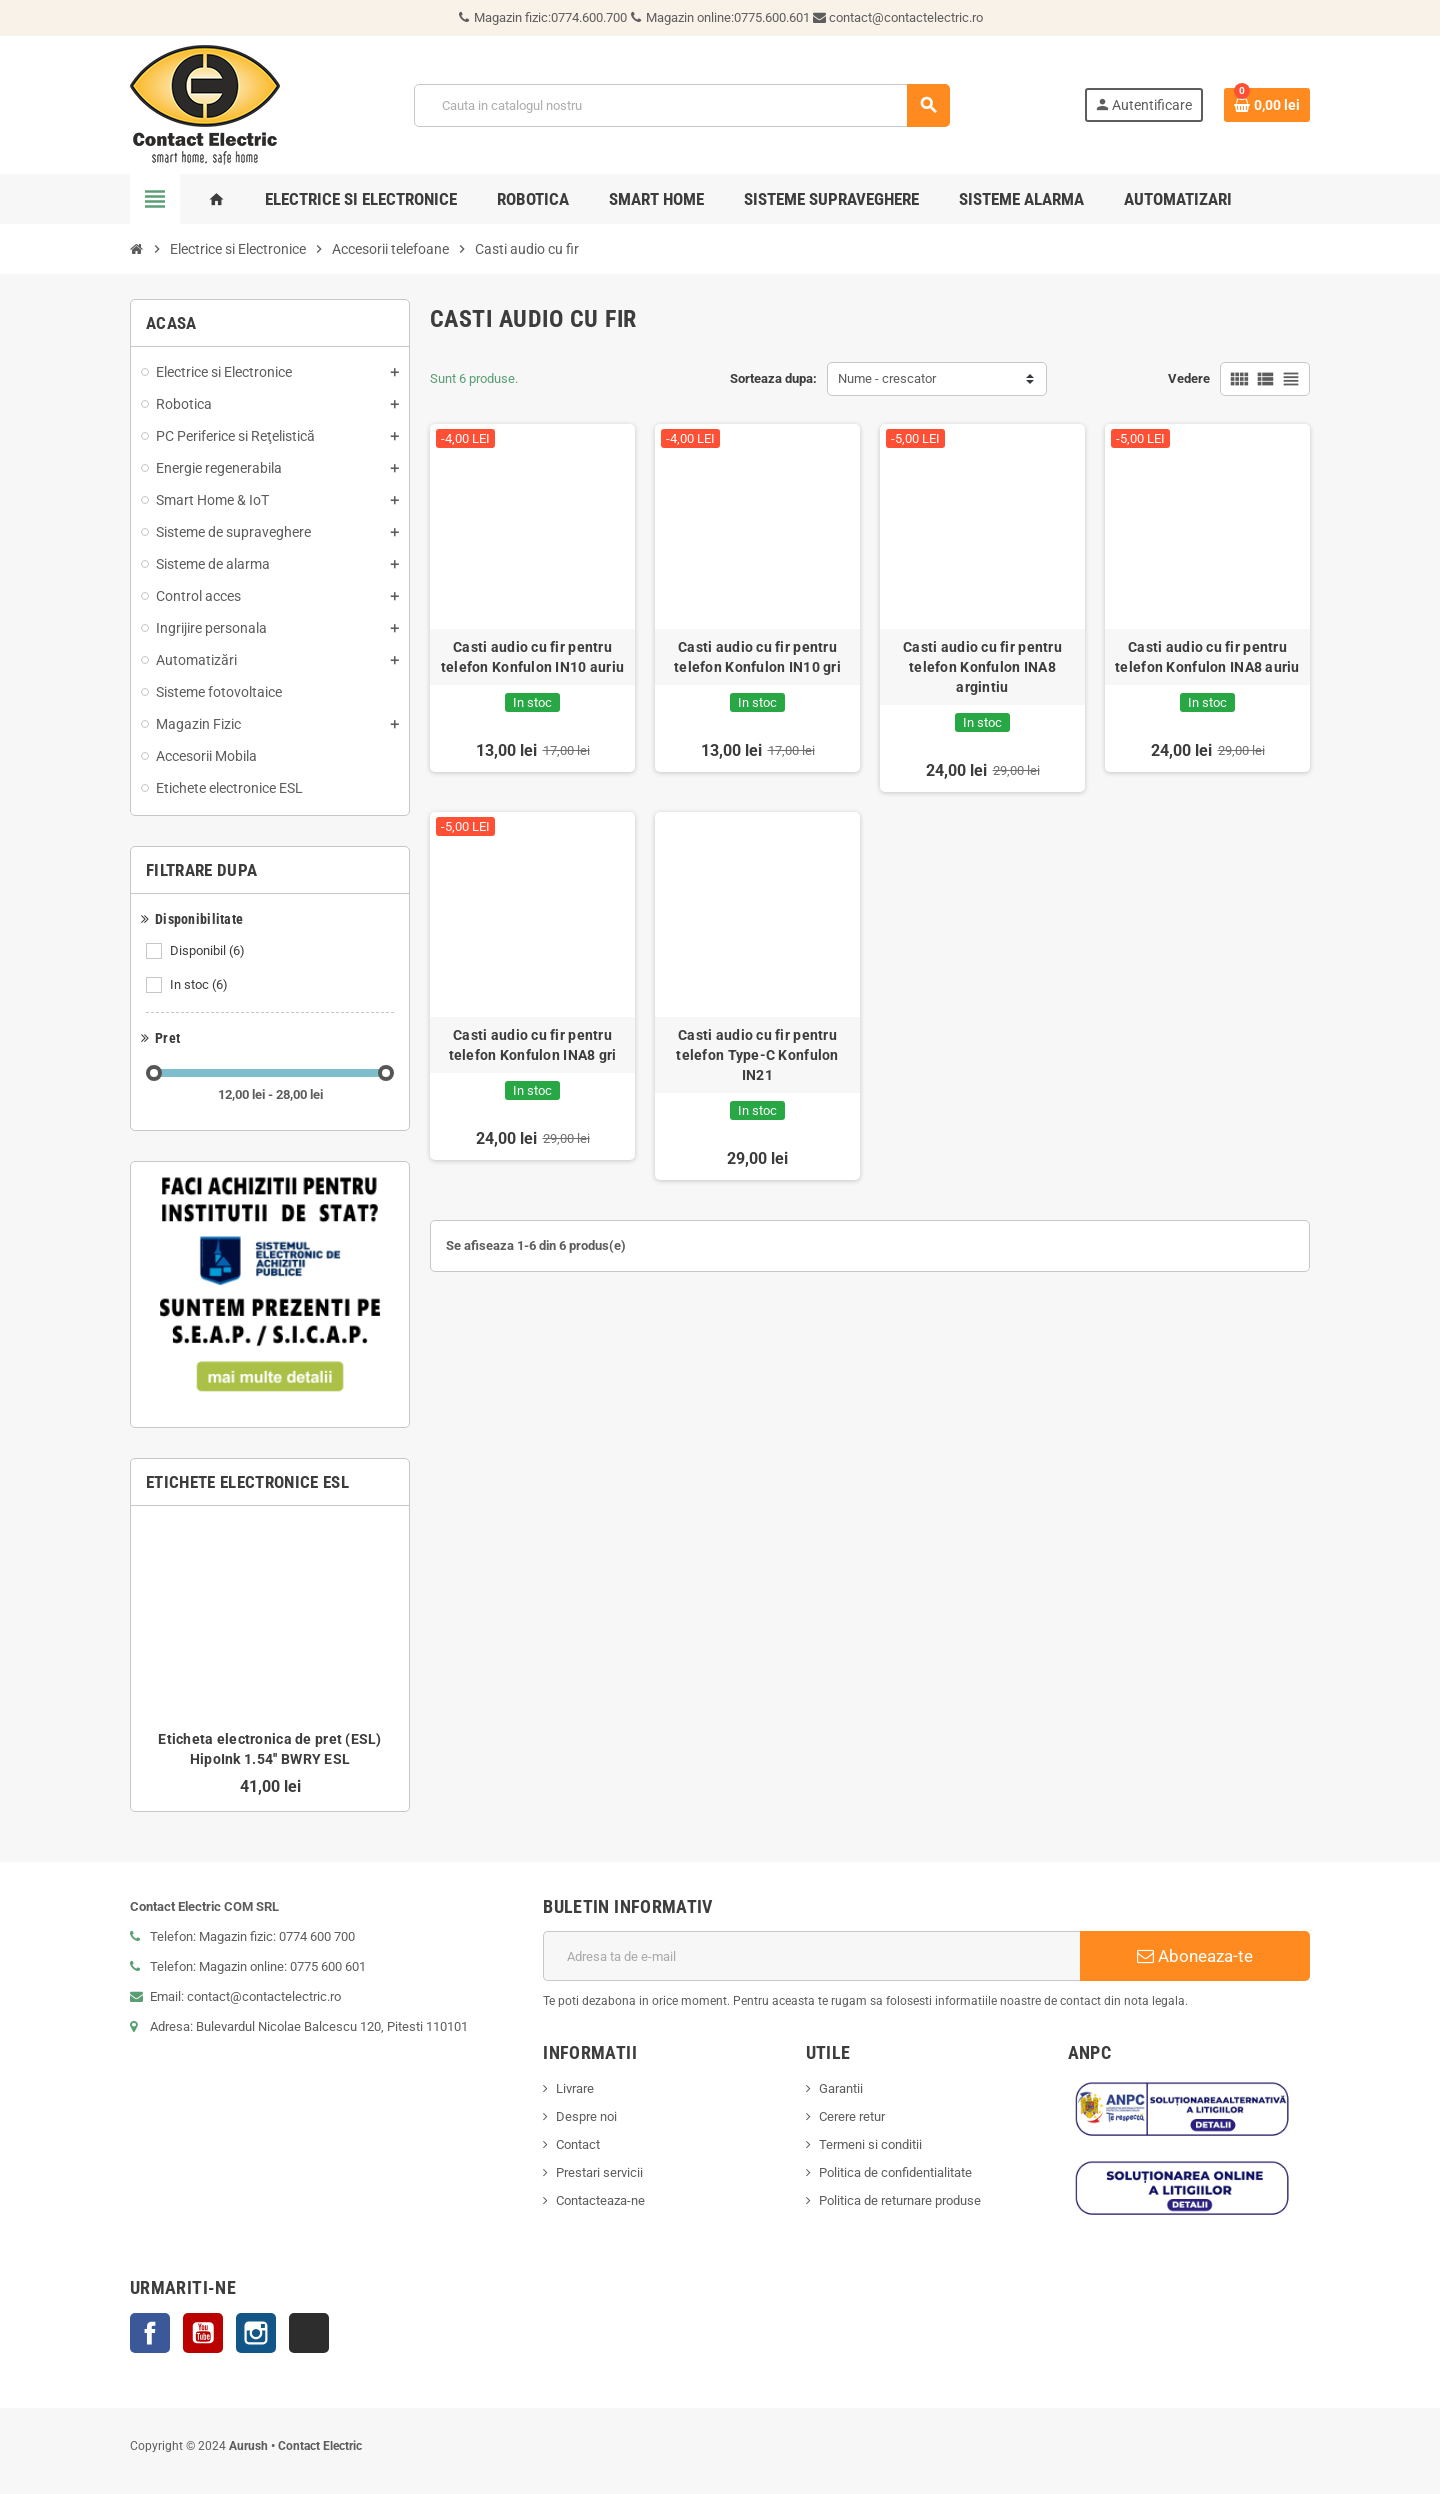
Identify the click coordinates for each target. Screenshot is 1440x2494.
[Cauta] (681, 105)
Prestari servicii (599, 2172)
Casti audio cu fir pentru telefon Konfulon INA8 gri (533, 1045)
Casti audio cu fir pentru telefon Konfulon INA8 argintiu (982, 667)
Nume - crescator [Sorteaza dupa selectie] (887, 378)
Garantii (841, 2088)
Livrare (575, 2088)
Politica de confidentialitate (895, 2172)
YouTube (203, 2333)
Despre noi (586, 2116)
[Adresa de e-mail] (811, 1956)
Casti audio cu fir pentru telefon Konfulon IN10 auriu (533, 657)
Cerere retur (852, 2116)
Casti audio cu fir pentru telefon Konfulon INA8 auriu (1207, 657)
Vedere (1189, 378)
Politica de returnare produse (900, 2200)
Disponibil (209, 951)
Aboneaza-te (1195, 1956)
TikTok (309, 2333)
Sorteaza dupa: (773, 378)
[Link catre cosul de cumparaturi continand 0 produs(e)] (1267, 105)
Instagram (256, 2333)
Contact (578, 2144)
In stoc (200, 985)
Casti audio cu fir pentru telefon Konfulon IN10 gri (757, 657)
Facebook (150, 2333)
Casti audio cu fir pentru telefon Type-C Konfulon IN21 (757, 1055)
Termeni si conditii (870, 2144)
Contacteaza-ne (600, 2200)
